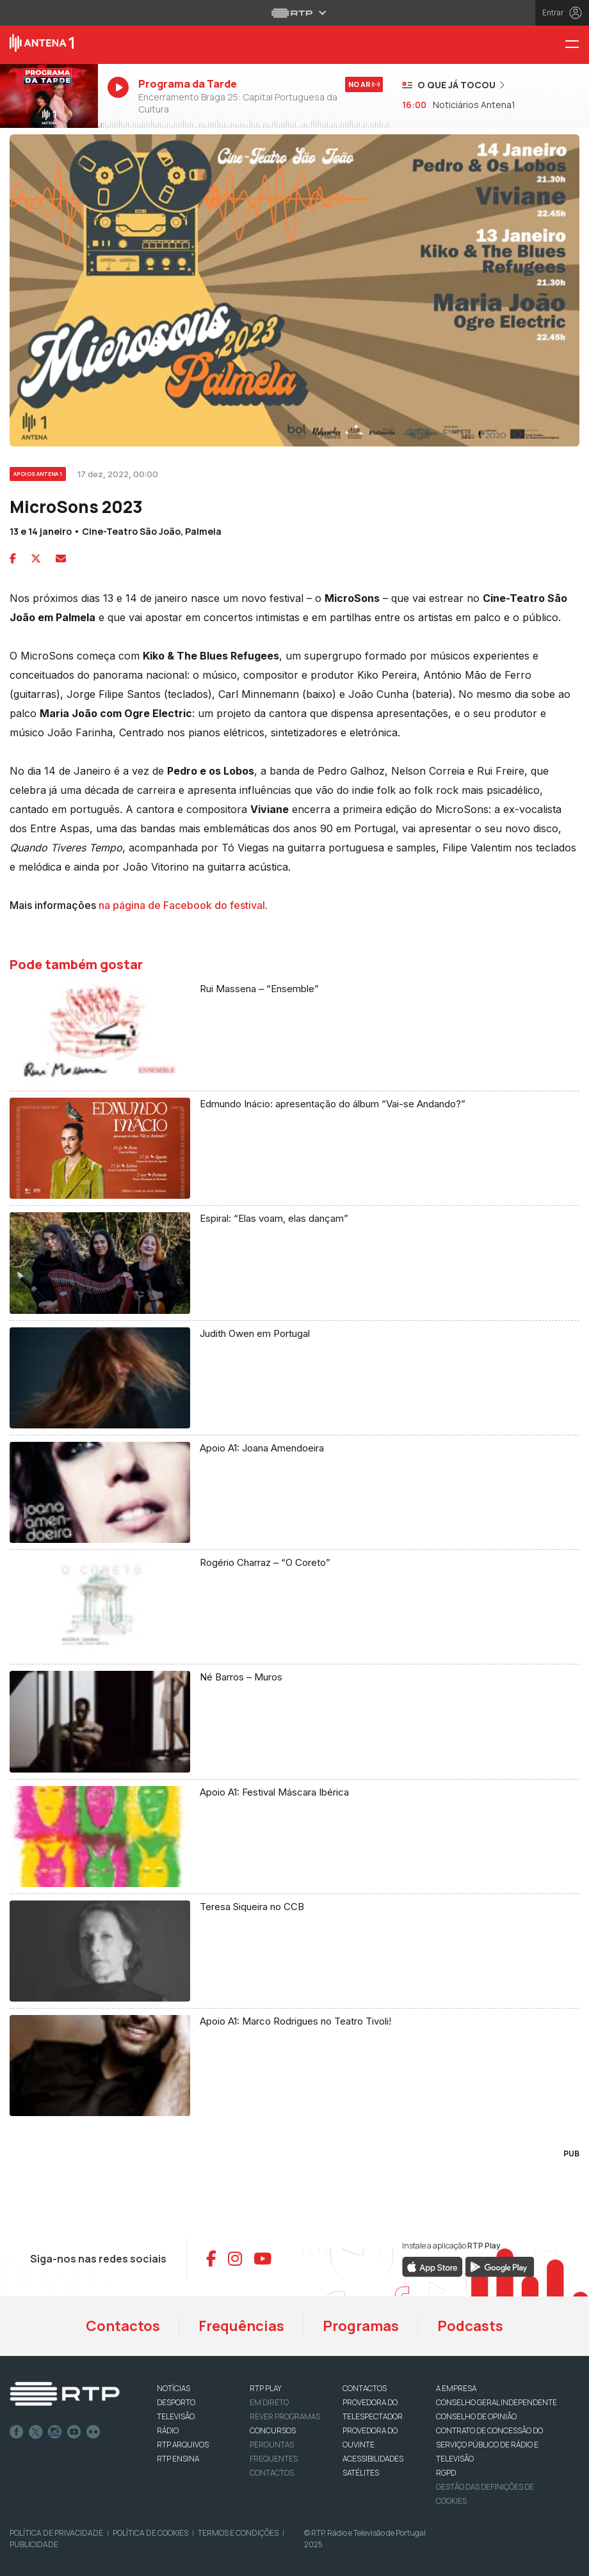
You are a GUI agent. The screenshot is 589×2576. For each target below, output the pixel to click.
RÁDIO (168, 2430)
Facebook (17, 2432)
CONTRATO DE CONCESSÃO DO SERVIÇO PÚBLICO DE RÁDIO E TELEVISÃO (489, 2444)
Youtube (74, 2432)
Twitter (36, 2432)
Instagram (55, 2432)
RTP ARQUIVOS (183, 2444)
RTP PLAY (266, 2388)
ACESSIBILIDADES (373, 2458)
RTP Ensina (178, 2458)
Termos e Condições (238, 2532)
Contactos (123, 2325)
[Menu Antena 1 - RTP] (577, 45)
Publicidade (34, 2544)
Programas (361, 2325)
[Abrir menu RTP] (295, 13)
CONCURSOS (273, 2430)
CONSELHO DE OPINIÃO (476, 2416)
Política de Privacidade (56, 2532)
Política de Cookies (150, 2532)
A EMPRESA (456, 2388)
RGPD (446, 2472)
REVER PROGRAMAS (285, 2416)
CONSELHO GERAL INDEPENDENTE (496, 2402)
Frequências (241, 2325)
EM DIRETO (269, 2402)
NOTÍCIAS (173, 2388)
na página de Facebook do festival (182, 905)
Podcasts (470, 2325)
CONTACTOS (365, 2388)
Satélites (361, 2472)
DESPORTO (176, 2402)
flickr (93, 2432)
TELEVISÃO (176, 2416)
